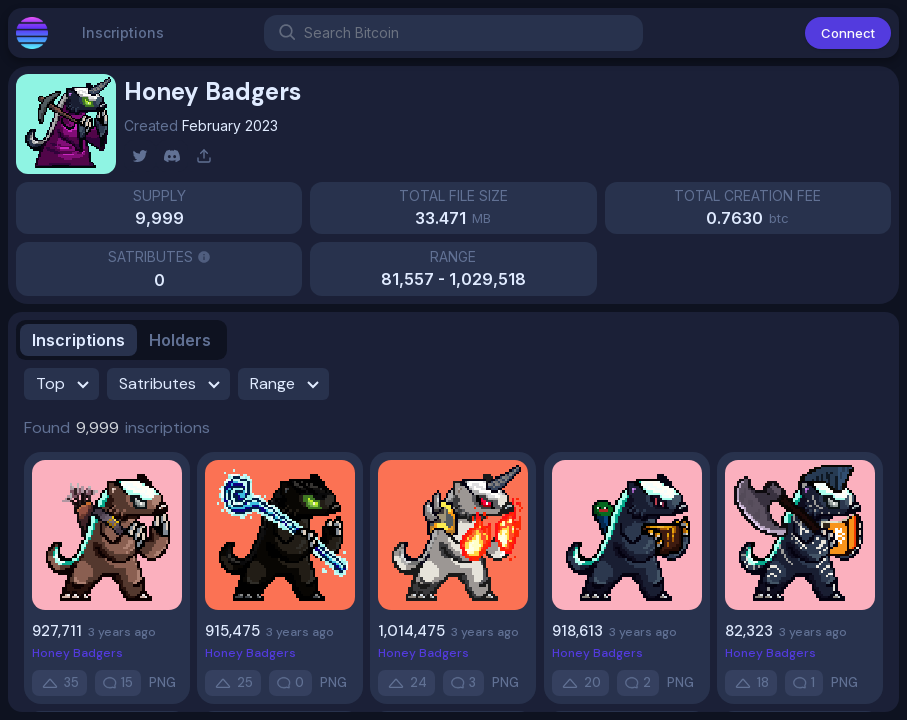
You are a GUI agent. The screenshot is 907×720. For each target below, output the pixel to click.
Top (65, 384)
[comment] (118, 683)
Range (287, 384)
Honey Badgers (77, 653)
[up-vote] (59, 683)
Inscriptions (123, 41)
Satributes (172, 384)
